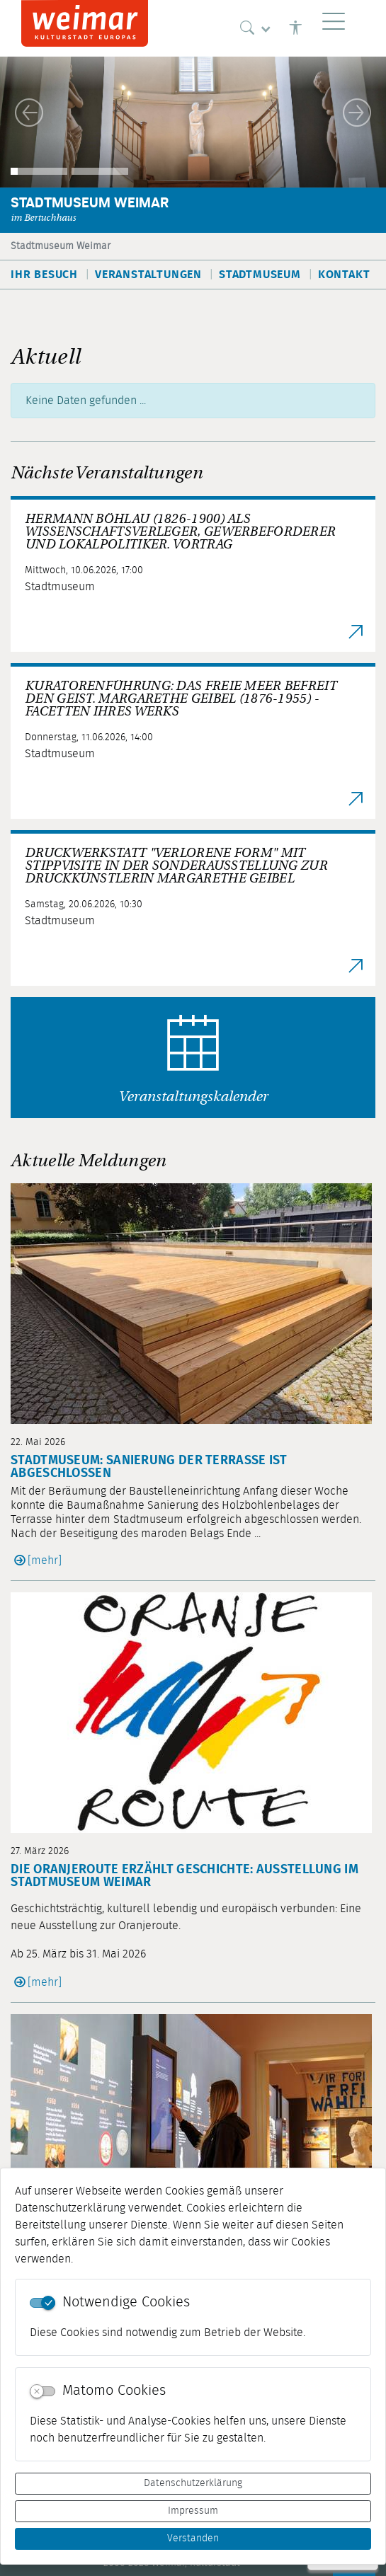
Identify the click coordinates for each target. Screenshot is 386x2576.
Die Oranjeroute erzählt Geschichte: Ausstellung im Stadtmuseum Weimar (184, 1876)
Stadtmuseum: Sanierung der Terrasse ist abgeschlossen (149, 1467)
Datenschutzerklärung (193, 2483)
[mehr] (45, 1560)
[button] (29, 112)
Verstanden (193, 2538)
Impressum (193, 2511)
